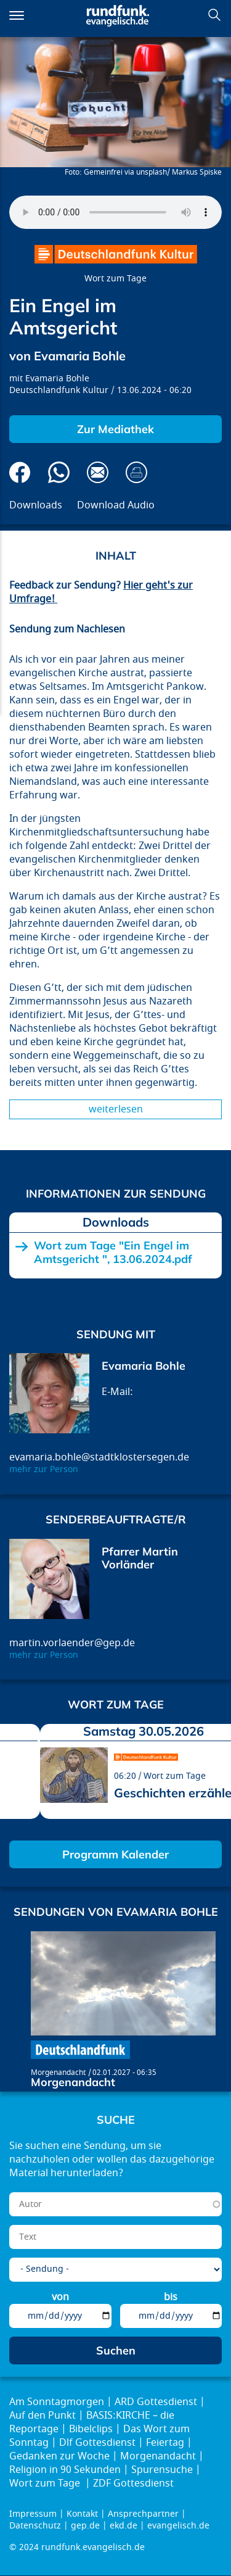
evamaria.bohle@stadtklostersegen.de (99, 1457)
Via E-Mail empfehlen (97, 472)
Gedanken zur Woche (59, 2456)
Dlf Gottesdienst (97, 2442)
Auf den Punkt (42, 2415)
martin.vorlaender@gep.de (72, 1643)
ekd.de (123, 2525)
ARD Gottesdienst (156, 2402)
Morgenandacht (58, 2072)
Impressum (33, 2514)
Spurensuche (162, 2469)
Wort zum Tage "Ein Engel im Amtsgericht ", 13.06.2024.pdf (113, 1252)
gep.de (85, 2525)
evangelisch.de (178, 2525)
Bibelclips (91, 2429)
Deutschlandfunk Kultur (58, 390)
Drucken (136, 472)
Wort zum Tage (115, 278)
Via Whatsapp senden (59, 472)
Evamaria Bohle (57, 378)
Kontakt (82, 2514)
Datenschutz (35, 2525)
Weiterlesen (116, 1109)
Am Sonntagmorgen (56, 2402)
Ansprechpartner (143, 2514)
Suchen (214, 14)
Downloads (35, 505)
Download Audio (116, 505)
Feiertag (165, 2442)
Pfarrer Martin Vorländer (140, 1558)
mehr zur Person (43, 1469)
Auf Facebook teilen (20, 472)
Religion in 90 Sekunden (65, 2469)
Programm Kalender (115, 1854)
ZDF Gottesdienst (133, 2483)
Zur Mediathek (115, 429)
